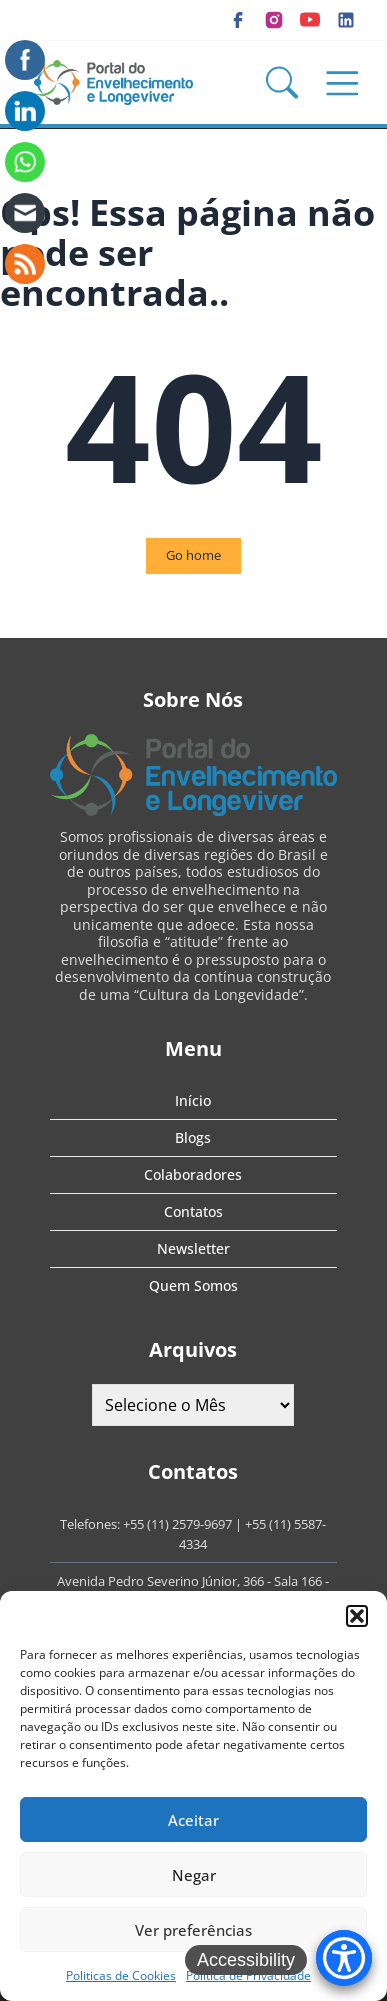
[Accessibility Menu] (344, 1958)
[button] (357, 1616)
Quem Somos (193, 1285)
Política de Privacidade (248, 1975)
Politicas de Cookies (121, 1975)
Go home (193, 555)
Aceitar (193, 1820)
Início (193, 1100)
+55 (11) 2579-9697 (177, 1524)
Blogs (193, 1137)
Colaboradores (193, 1174)
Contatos (193, 1211)
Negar (194, 1875)
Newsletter (193, 1248)
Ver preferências (193, 1930)
